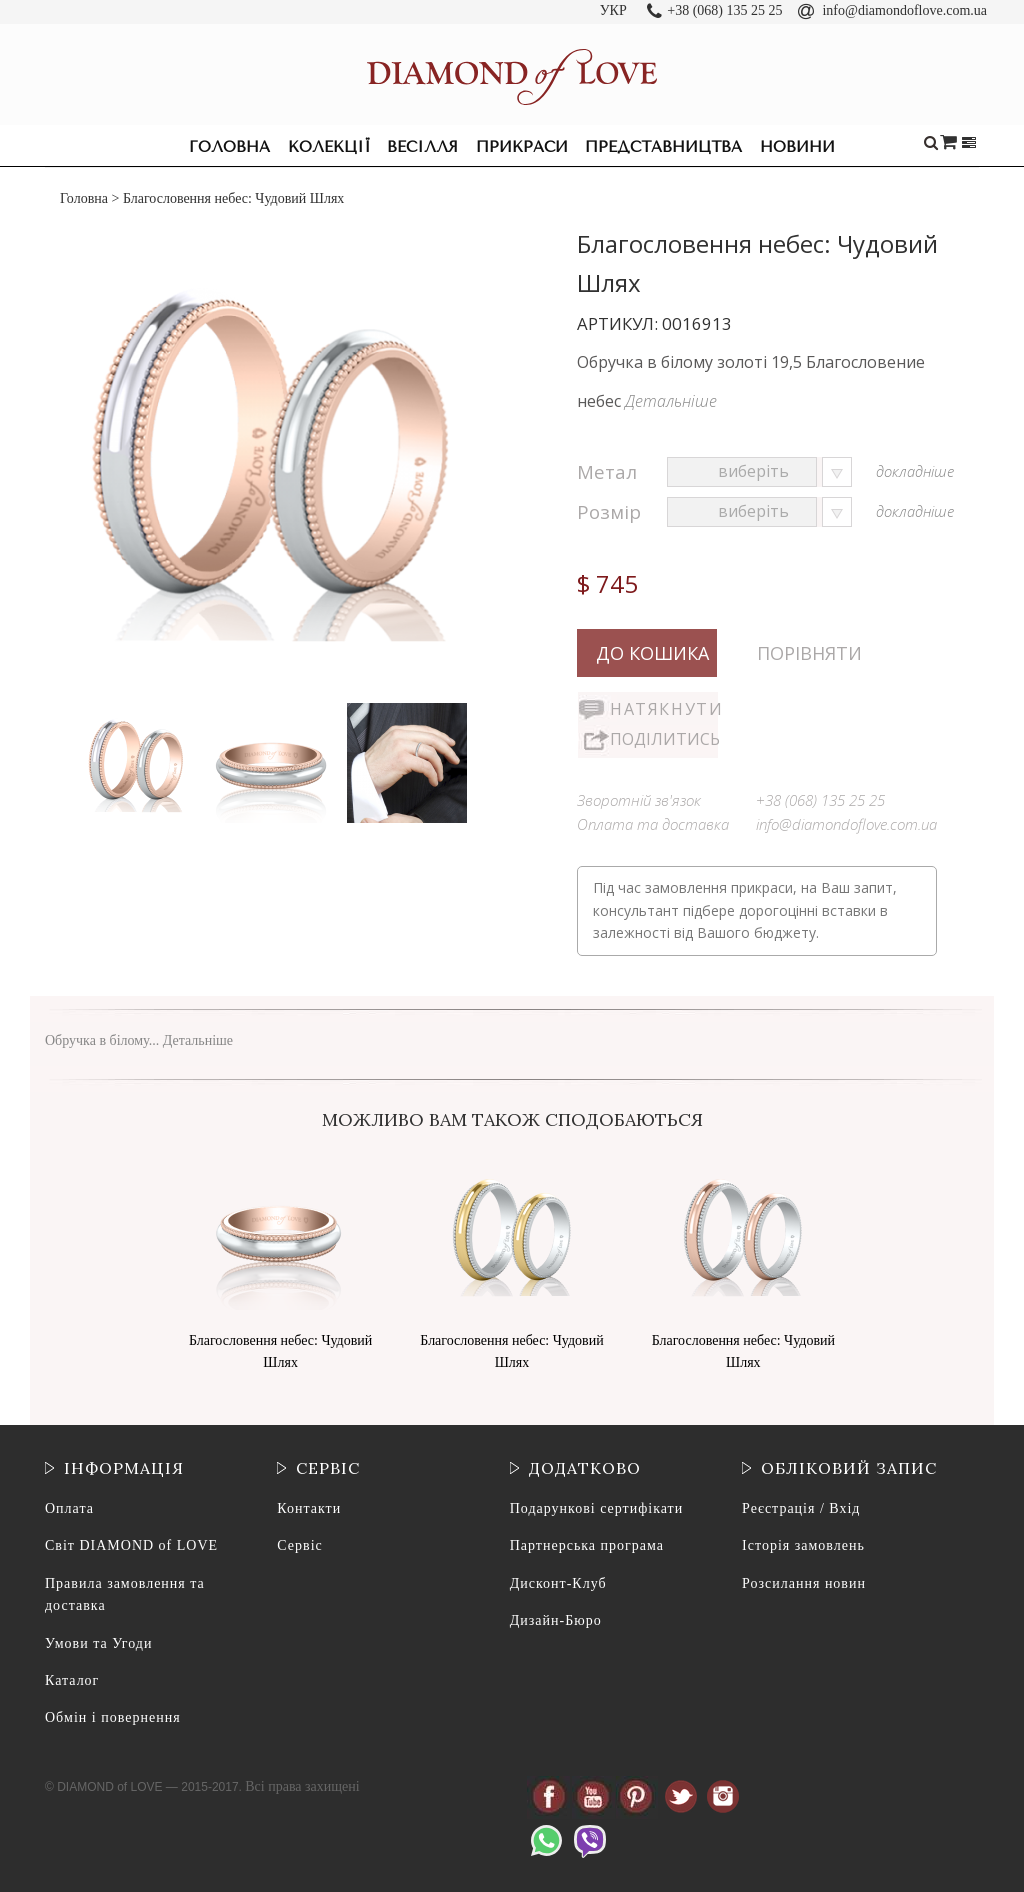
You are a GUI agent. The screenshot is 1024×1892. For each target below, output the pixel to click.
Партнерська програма (587, 1545)
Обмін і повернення (113, 1717)
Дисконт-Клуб (558, 1583)
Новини (797, 147)
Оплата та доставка (653, 824)
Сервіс (299, 1545)
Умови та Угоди (98, 1643)
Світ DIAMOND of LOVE (131, 1545)
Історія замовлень (803, 1545)
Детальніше (671, 401)
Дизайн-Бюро (556, 1620)
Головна (229, 147)
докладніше (915, 471)
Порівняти (809, 653)
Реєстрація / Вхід (801, 1508)
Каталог (72, 1680)
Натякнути (664, 709)
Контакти (309, 1508)
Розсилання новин (804, 1583)
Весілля (422, 147)
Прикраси (522, 147)
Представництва (663, 147)
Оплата (69, 1508)
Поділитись (664, 739)
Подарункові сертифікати (596, 1508)
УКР (613, 10)
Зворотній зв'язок (639, 800)
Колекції (329, 147)
